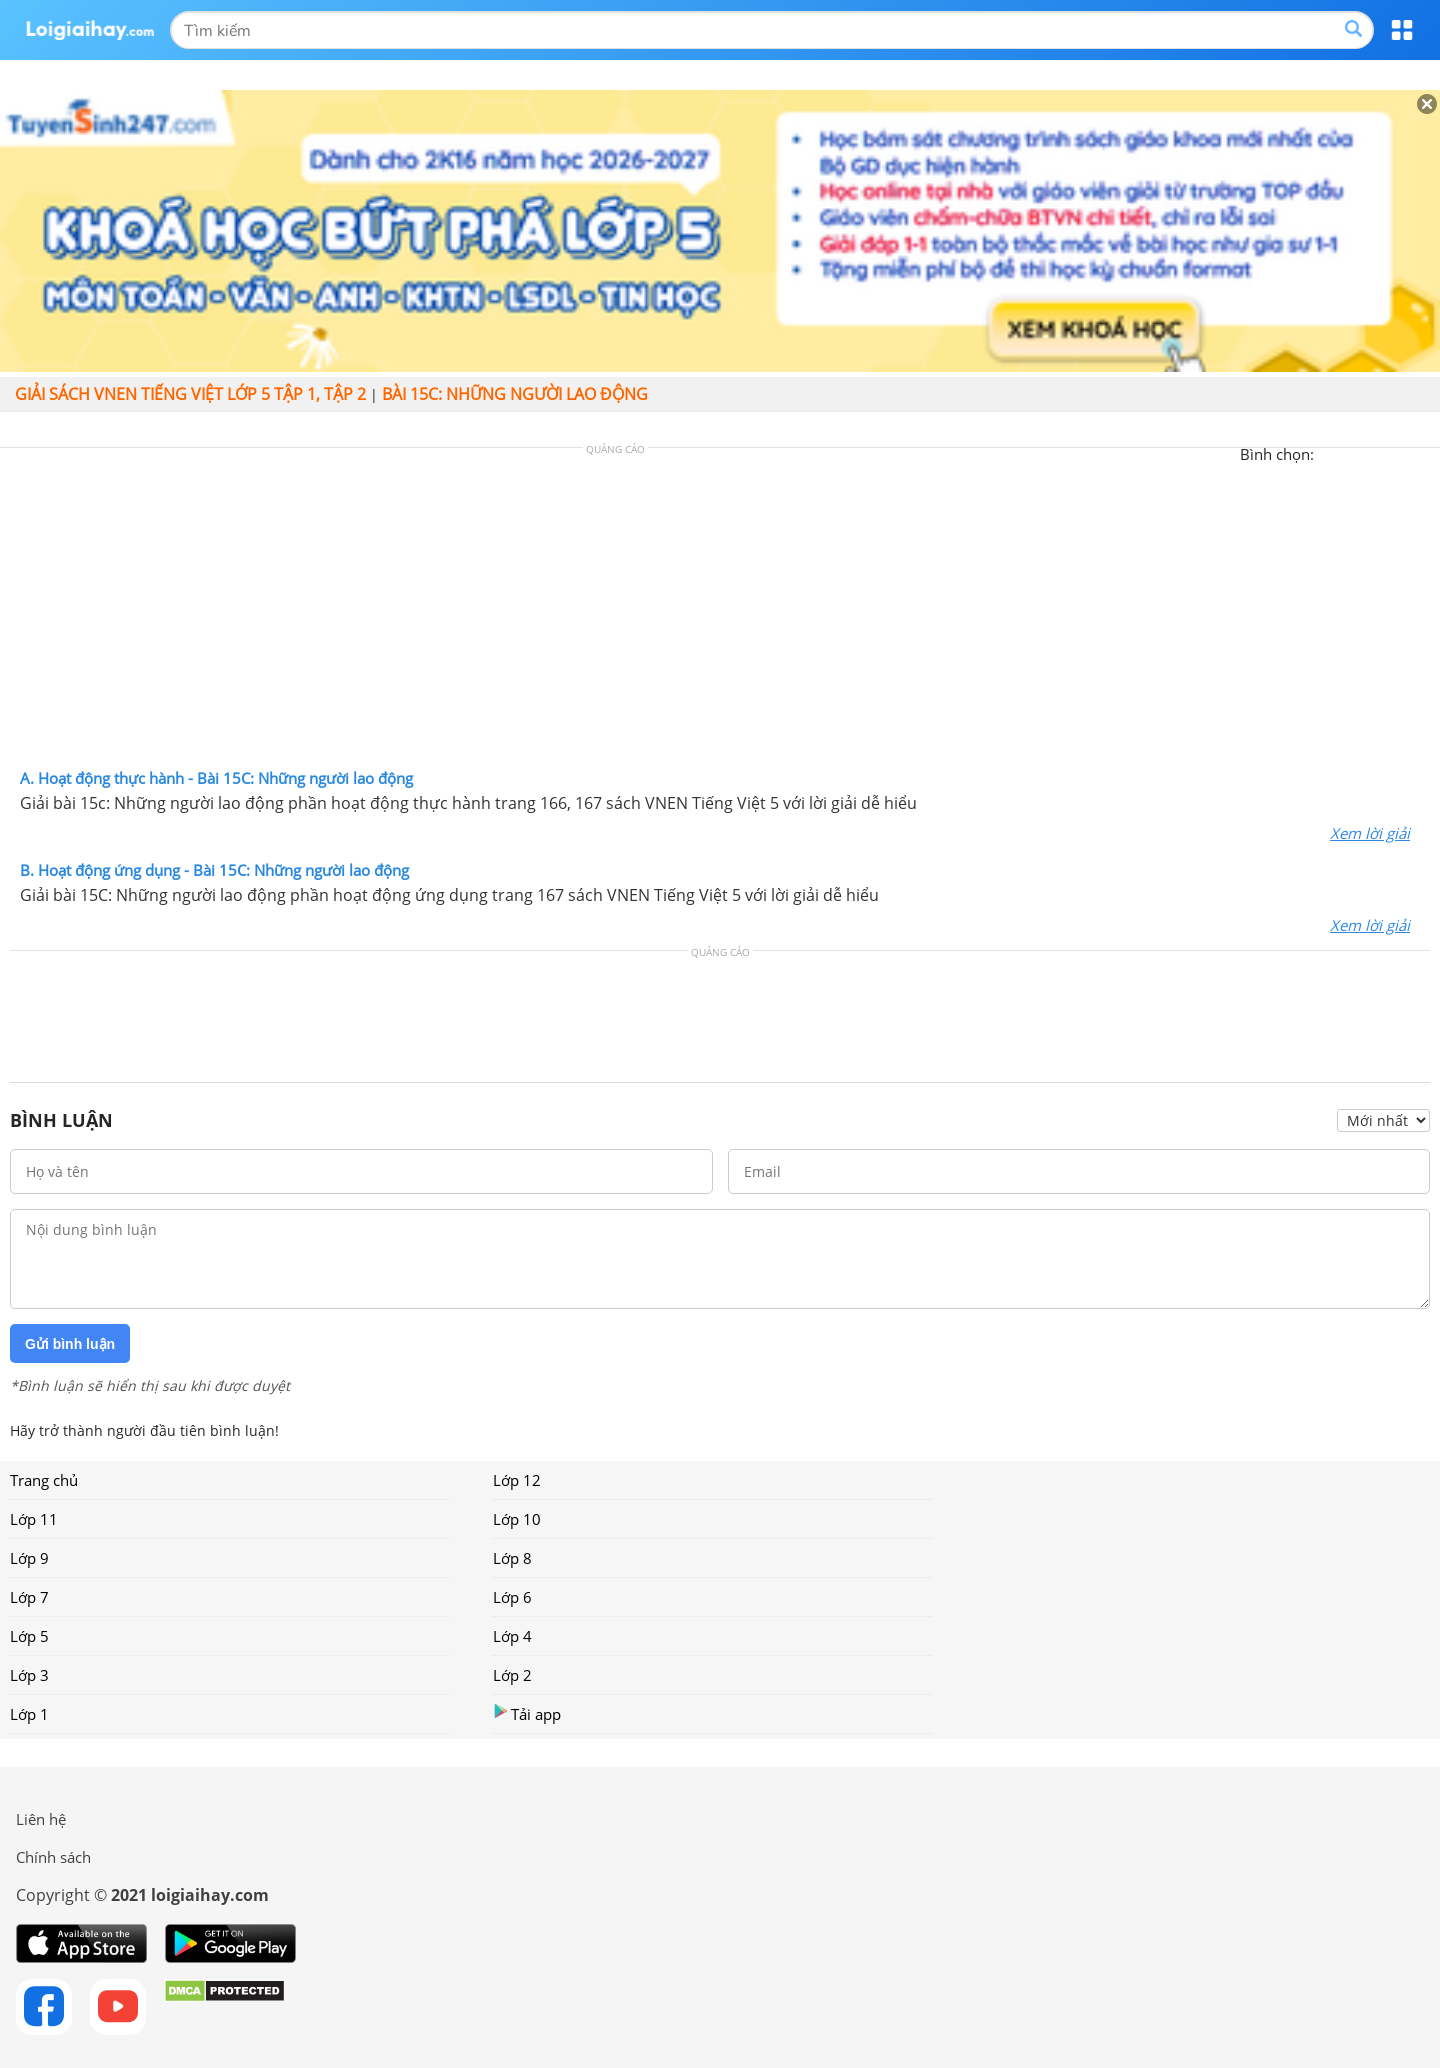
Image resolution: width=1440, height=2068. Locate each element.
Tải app (527, 1713)
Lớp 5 (29, 1636)
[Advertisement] (720, 613)
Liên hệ (41, 1819)
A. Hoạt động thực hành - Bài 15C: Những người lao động (216, 778)
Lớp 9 (29, 1558)
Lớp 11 (34, 1519)
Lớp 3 (29, 1675)
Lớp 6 (512, 1597)
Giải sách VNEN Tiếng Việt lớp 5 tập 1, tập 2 (190, 394)
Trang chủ (44, 1480)
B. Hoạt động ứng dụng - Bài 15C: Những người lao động (214, 870)
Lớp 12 (517, 1480)
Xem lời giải (1370, 833)
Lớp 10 (517, 1519)
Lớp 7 (29, 1597)
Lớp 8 (512, 1558)
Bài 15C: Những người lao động (515, 394)
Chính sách (53, 1857)
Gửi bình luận (70, 1344)
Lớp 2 (512, 1675)
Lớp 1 (29, 1714)
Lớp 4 (512, 1636)
